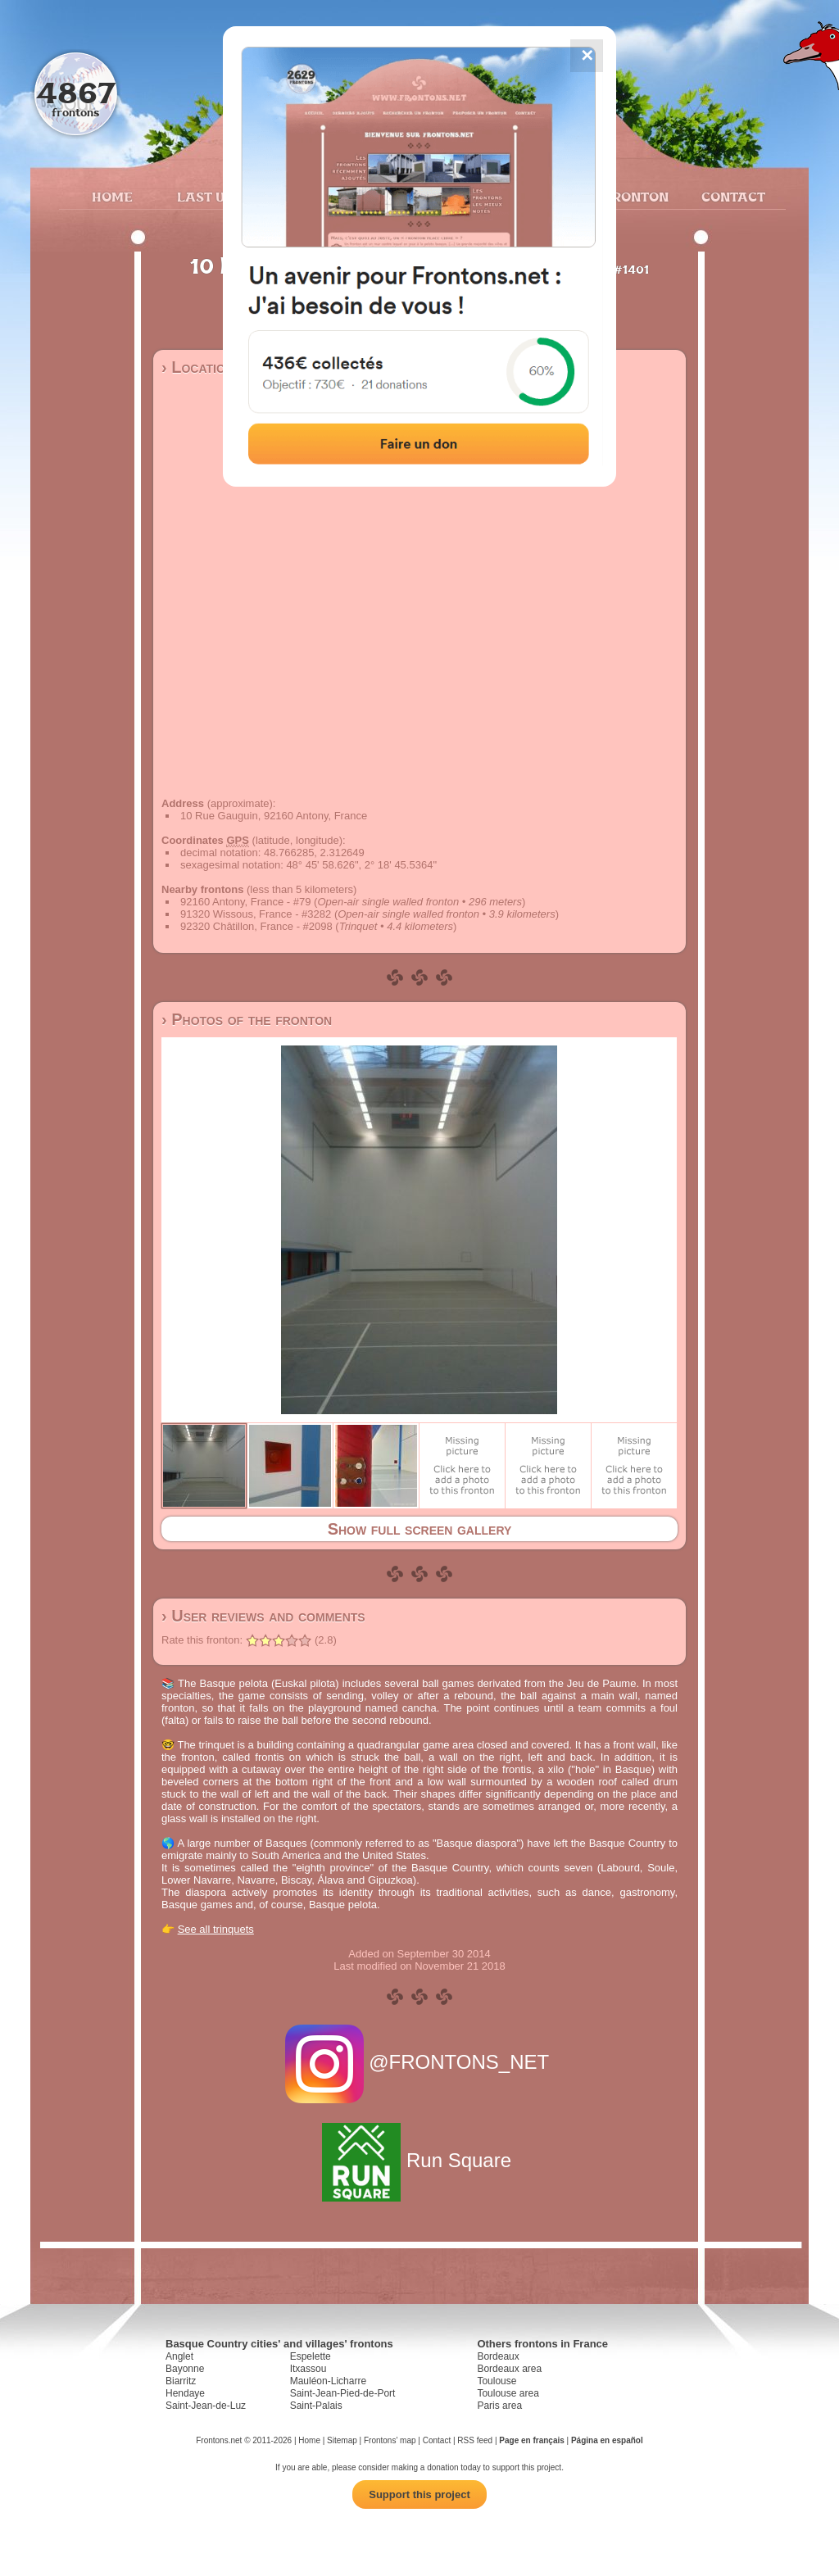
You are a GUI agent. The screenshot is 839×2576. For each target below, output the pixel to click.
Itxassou (308, 2368)
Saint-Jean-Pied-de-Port (343, 2393)
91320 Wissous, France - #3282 (255, 914)
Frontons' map (390, 2440)
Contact (731, 196)
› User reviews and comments (263, 1616)
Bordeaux (498, 2356)
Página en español (607, 2440)
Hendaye (185, 2393)
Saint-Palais (316, 2405)
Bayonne (185, 2368)
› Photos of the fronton (246, 1019)
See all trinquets (216, 1929)
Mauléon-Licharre (328, 2381)
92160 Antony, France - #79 (245, 902)
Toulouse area (507, 2393)
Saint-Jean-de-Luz (206, 2405)
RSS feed (474, 2440)
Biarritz (181, 2381)
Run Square (419, 2160)
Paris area (499, 2405)
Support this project (419, 2494)
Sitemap (342, 2440)
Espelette (310, 2356)
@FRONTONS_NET (420, 2062)
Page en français (531, 2440)
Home (112, 196)
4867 (76, 92)
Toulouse (496, 2381)
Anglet (179, 2356)
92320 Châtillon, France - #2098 (256, 926)
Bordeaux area (509, 2368)
